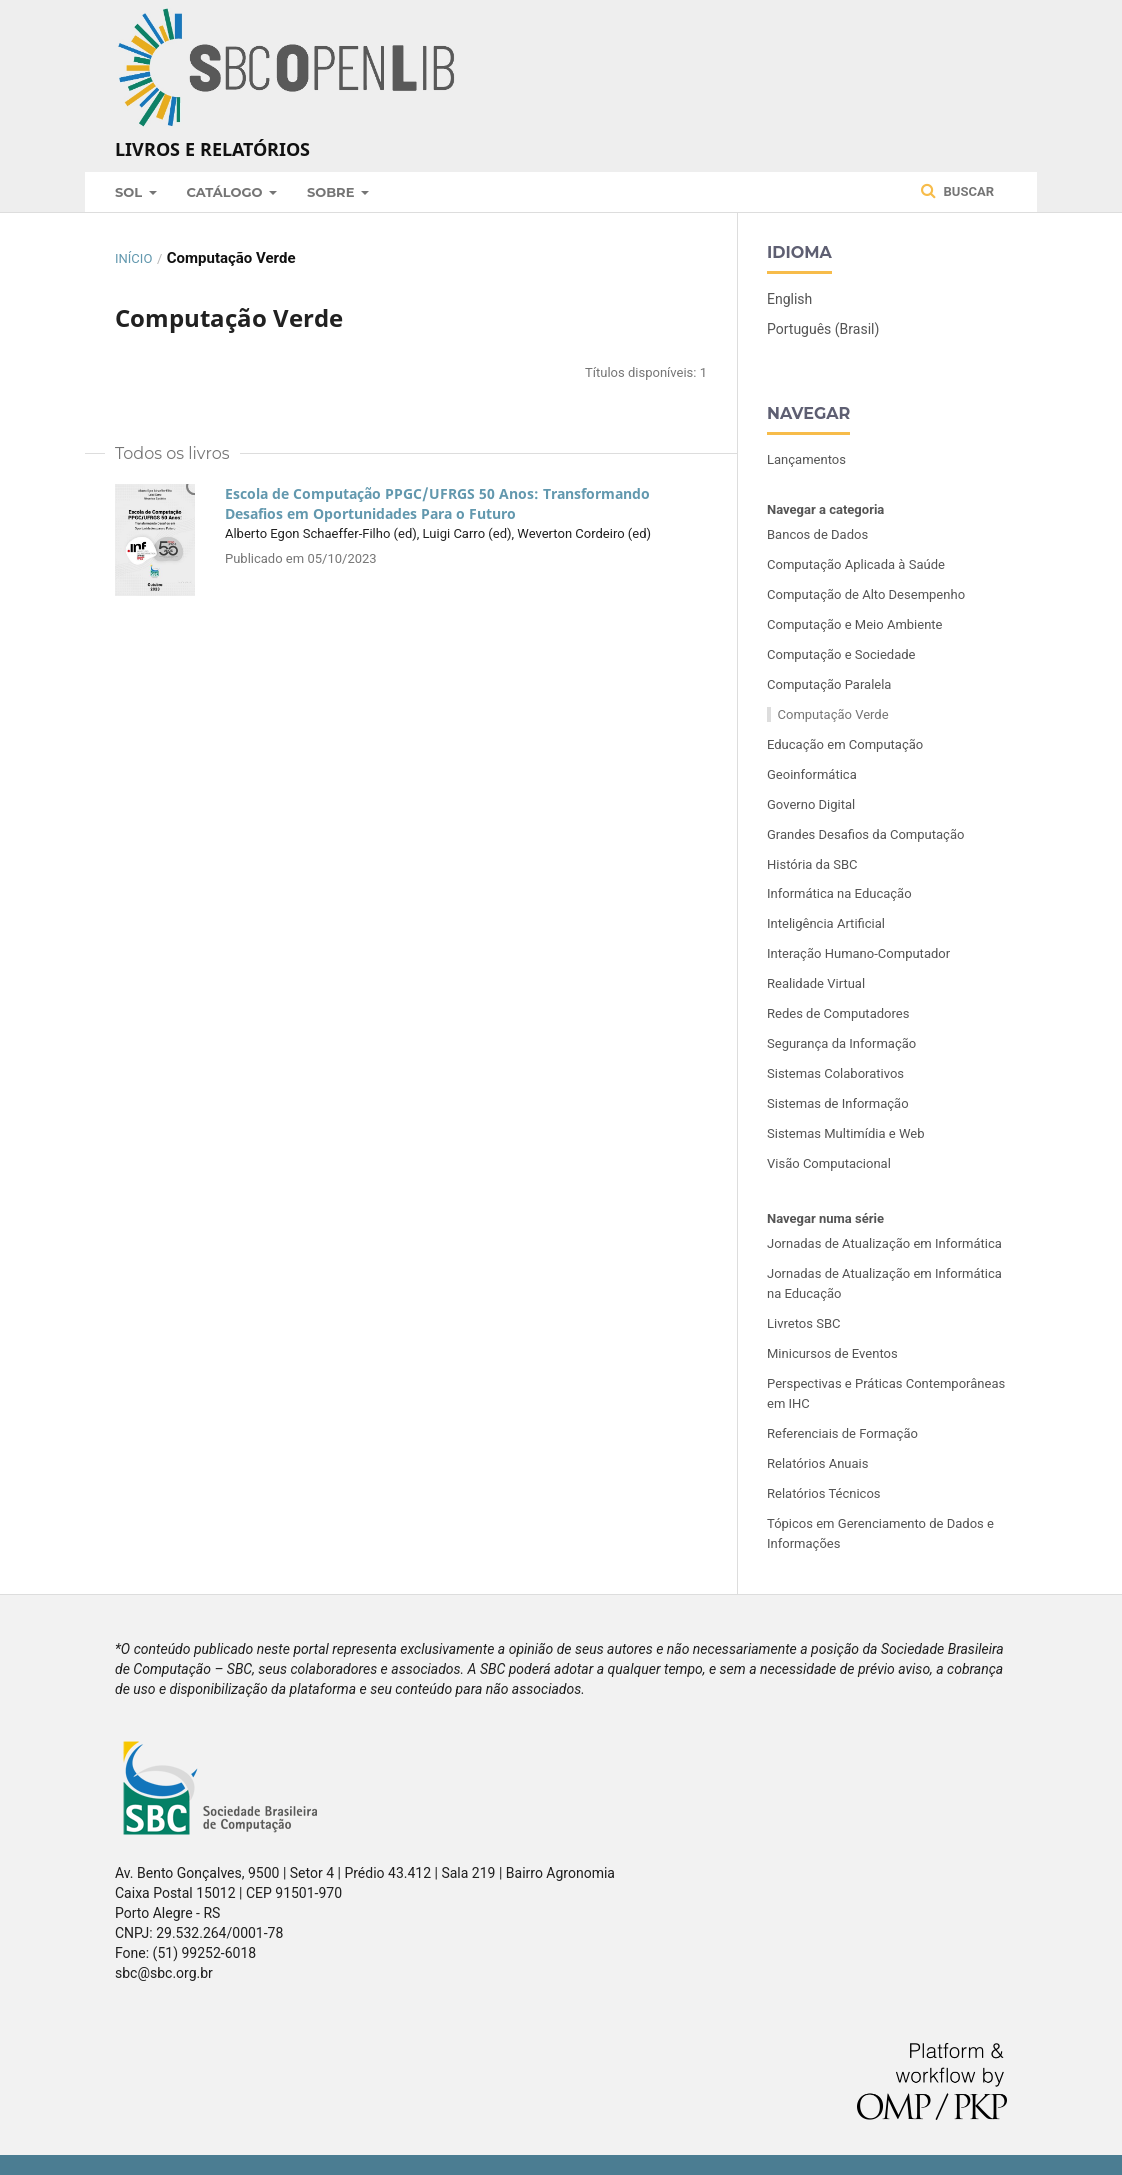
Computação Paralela (829, 684)
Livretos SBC (803, 1323)
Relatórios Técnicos (824, 1493)
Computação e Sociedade (841, 654)
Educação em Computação (845, 744)
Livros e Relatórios (212, 149)
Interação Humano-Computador (858, 953)
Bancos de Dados (817, 534)
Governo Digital (811, 804)
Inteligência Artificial (826, 923)
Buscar (957, 190)
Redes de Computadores (838, 1013)
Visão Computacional (829, 1163)
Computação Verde (833, 714)
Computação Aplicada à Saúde (856, 564)
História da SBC (812, 864)
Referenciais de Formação (842, 1433)
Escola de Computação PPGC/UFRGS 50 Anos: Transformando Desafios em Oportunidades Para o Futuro (437, 503)
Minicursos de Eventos (832, 1353)
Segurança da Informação (841, 1043)
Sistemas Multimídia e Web (845, 1133)
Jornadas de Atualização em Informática (884, 1243)
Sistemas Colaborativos (835, 1073)
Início (133, 258)
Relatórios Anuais (817, 1463)
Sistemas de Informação (838, 1103)
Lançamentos (806, 459)
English (789, 299)
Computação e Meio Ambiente (855, 624)
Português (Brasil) (823, 329)
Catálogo (227, 192)
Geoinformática (812, 774)
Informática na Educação (839, 893)
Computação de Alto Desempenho (866, 594)
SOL (130, 192)
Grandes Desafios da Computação (865, 834)
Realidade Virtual (816, 983)
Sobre (332, 192)
